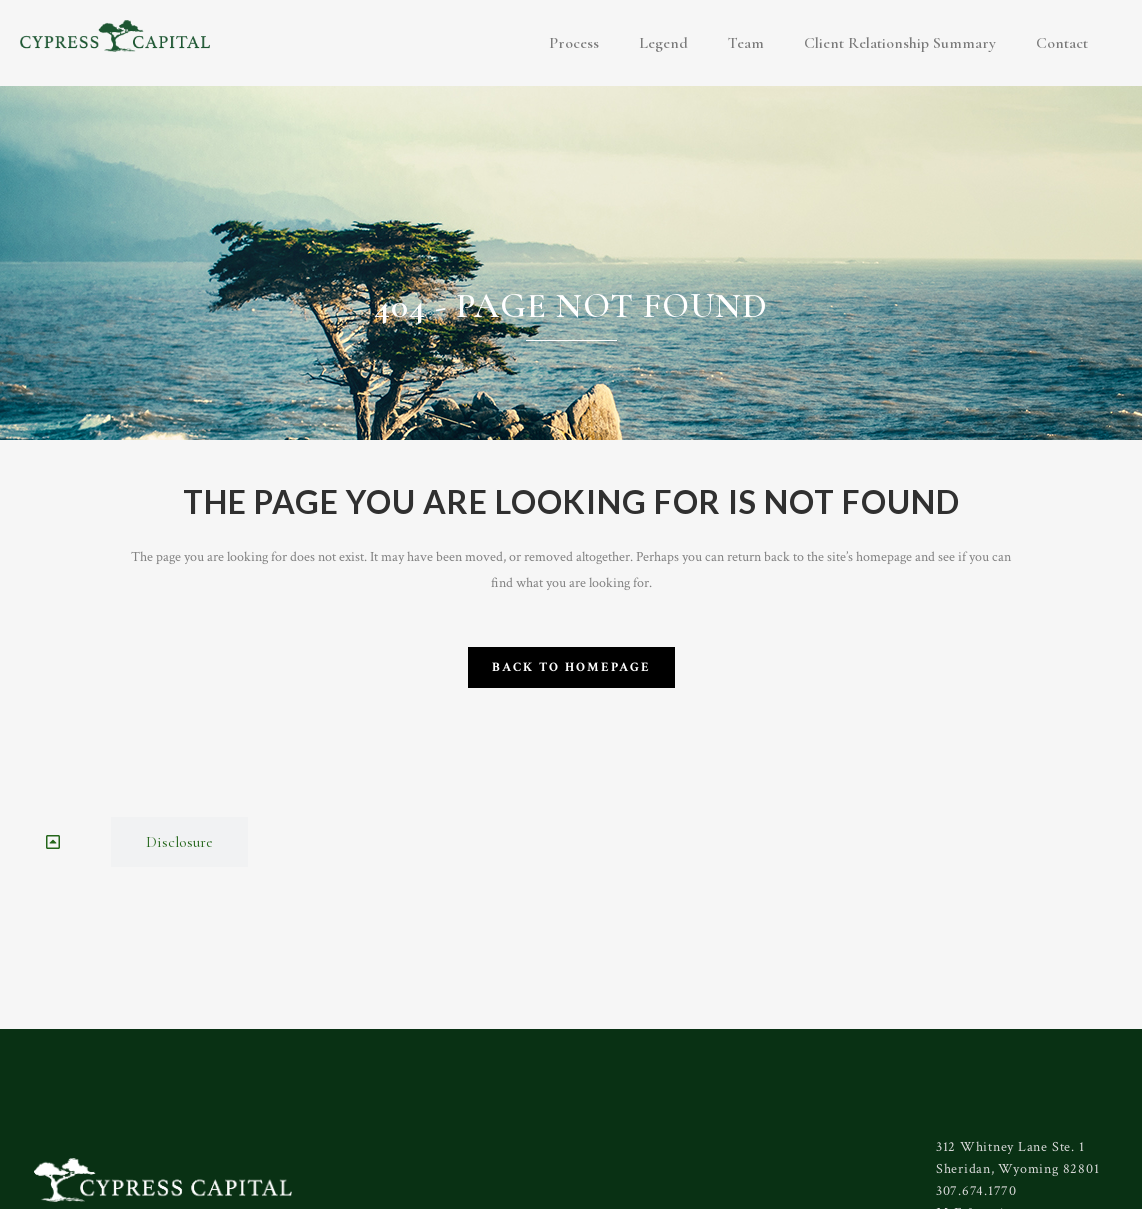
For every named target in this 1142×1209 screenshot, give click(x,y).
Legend (663, 43)
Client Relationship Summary (900, 43)
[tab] (55, 842)
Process (574, 43)
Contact (1062, 43)
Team (746, 43)
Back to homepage (571, 667)
